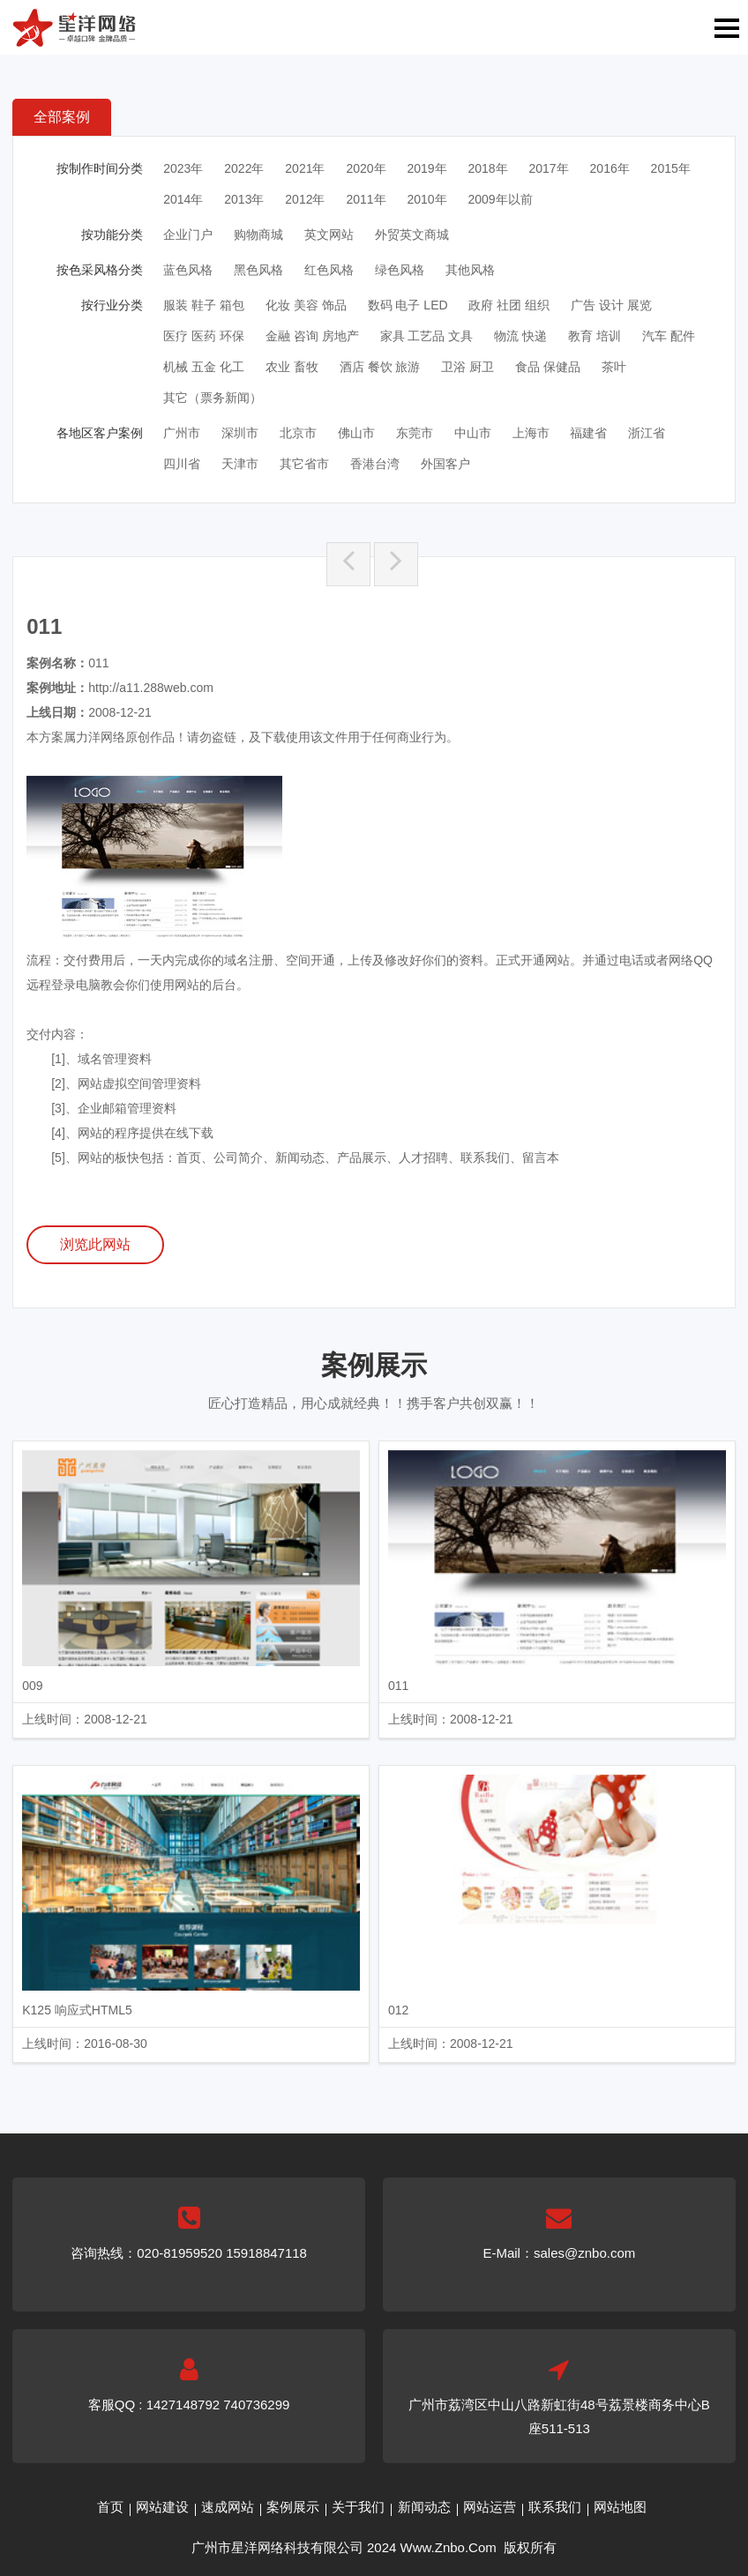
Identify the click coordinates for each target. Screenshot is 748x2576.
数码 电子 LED (408, 305)
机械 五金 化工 (203, 367)
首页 (110, 2506)
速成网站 (227, 2506)
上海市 (531, 433)
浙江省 (646, 433)
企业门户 (188, 234)
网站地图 (620, 2506)
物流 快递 (520, 336)
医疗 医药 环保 (203, 336)
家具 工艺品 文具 (427, 336)
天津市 (239, 464)
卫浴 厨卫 (467, 367)
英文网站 (329, 234)
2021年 (305, 168)
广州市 (181, 433)
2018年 (487, 168)
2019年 (426, 168)
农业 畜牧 (292, 367)
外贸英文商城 (412, 234)
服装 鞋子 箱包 (203, 305)
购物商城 (258, 234)
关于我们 (358, 2506)
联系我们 (554, 2506)
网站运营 (489, 2506)
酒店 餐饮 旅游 (380, 367)
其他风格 (470, 270)
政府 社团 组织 (509, 305)
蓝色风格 (188, 270)
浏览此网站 (95, 1244)
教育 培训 (594, 336)
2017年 (549, 168)
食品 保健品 (547, 367)
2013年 (244, 199)
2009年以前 (500, 199)
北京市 (298, 433)
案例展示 (292, 2506)
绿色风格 (399, 270)
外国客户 (445, 464)
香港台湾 (375, 464)
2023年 (183, 168)
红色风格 (329, 270)
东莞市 (414, 433)
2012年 (305, 199)
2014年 (183, 199)
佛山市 (356, 433)
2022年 (244, 168)
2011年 (365, 199)
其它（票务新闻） (212, 398)
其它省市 (304, 464)
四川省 (181, 464)
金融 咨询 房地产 (312, 336)
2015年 (671, 168)
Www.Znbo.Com (448, 2547)
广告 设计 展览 (611, 305)
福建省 (588, 433)
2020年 (365, 168)
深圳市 (239, 433)
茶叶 (614, 367)
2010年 (426, 199)
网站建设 (162, 2506)
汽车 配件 (668, 336)
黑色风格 (258, 270)
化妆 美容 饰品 (306, 305)
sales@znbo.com (584, 2252)
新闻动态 (424, 2506)
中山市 (472, 433)
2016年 (610, 168)
